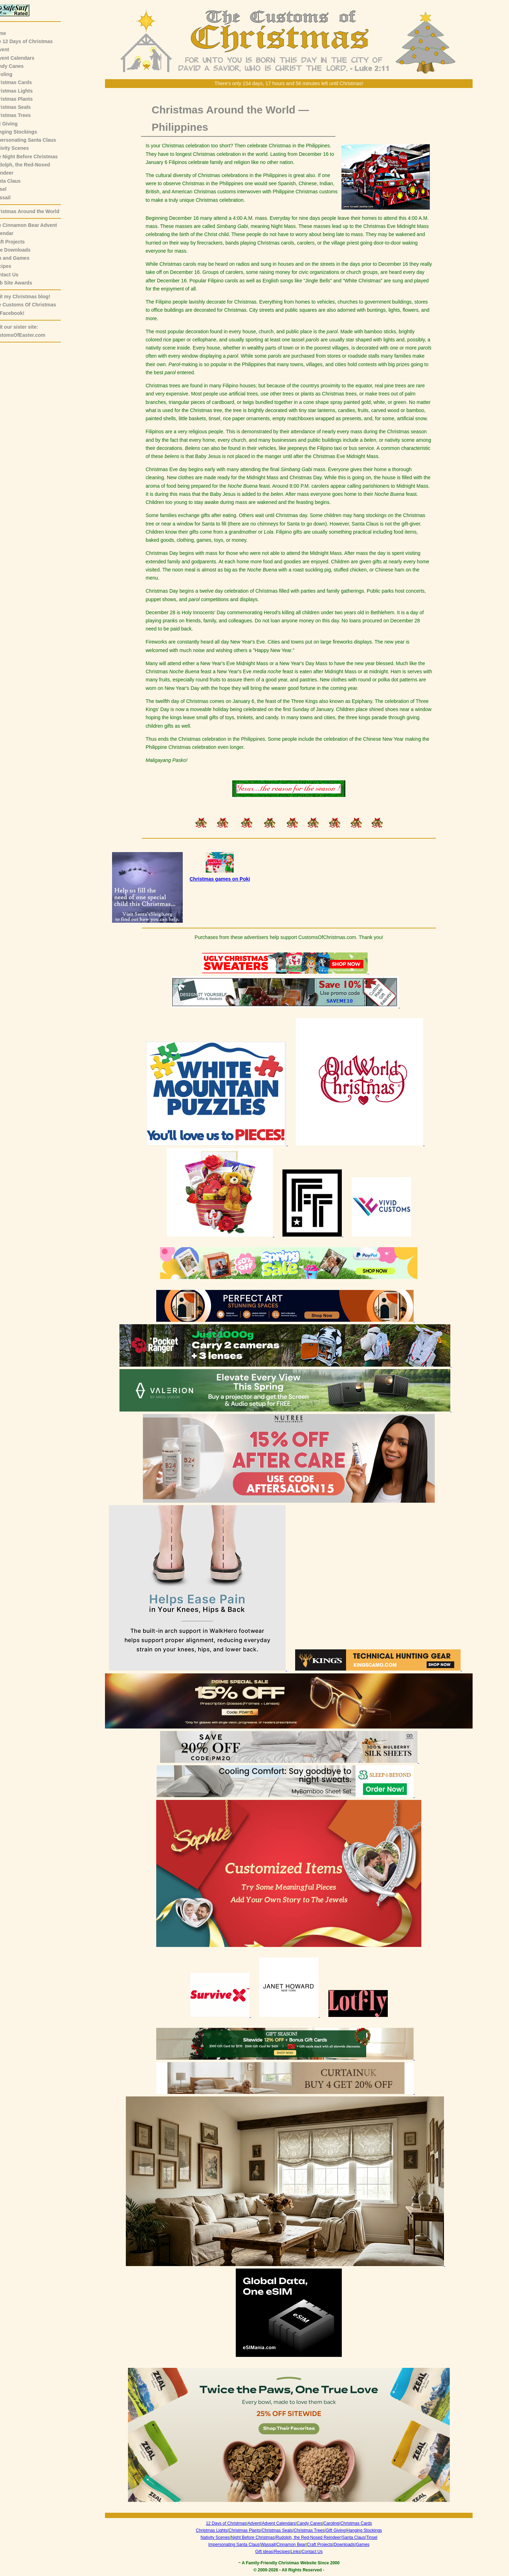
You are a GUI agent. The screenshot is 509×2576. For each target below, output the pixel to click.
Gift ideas (270, 2551)
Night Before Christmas (258, 2537)
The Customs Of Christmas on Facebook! (35, 309)
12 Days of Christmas (231, 2523)
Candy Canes (19, 66)
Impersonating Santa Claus (35, 140)
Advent (11, 49)
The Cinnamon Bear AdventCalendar (35, 229)
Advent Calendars (24, 58)
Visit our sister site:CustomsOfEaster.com (29, 331)
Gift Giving (16, 124)
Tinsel (10, 189)
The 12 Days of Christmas (33, 41)
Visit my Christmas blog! (32, 296)
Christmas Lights (23, 91)
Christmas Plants (23, 99)
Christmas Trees (22, 115)
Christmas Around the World (36, 211)
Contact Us (16, 274)
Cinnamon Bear (296, 2544)
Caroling (13, 74)
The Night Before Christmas (36, 156)
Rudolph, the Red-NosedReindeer (32, 169)
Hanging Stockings (25, 132)
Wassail (12, 197)
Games (368, 2544)
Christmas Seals (22, 107)
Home (10, 33)
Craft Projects (19, 242)
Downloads (349, 2544)
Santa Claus (17, 181)
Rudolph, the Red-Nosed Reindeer (313, 2537)
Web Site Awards (23, 283)
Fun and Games (21, 258)
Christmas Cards (23, 82)
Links (301, 2551)
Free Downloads (22, 250)
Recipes (12, 266)
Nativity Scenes (21, 148)
